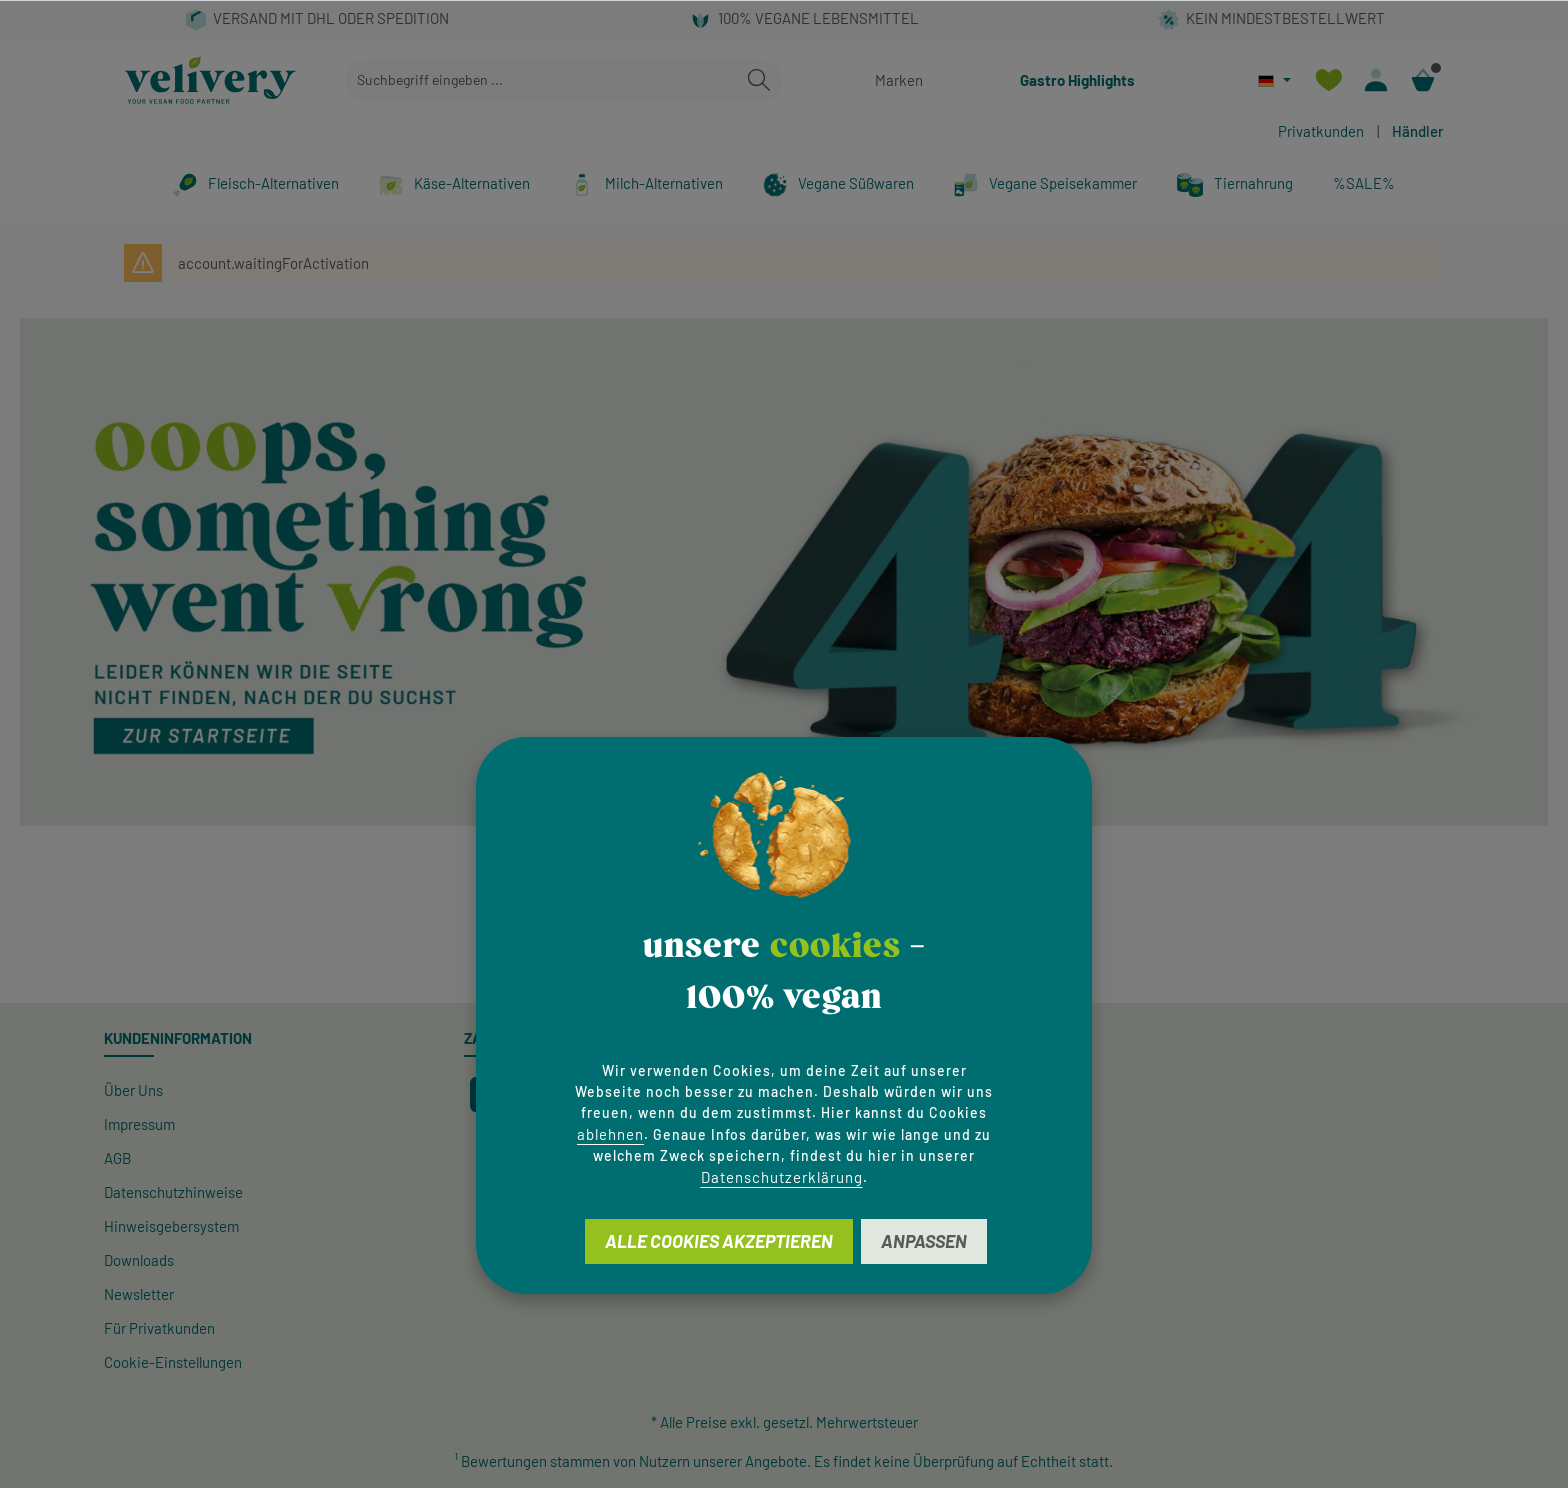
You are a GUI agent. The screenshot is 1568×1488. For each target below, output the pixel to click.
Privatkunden (1321, 131)
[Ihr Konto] (1375, 80)
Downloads (139, 1260)
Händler (1418, 131)
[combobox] (541, 80)
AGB (117, 1158)
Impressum (139, 1124)
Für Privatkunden (159, 1328)
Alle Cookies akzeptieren (719, 1241)
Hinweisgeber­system (171, 1226)
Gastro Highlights (1077, 80)
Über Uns (133, 1090)
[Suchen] (759, 80)
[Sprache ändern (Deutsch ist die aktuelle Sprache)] (1274, 80)
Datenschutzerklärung (782, 1177)
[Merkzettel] (1328, 80)
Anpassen (924, 1241)
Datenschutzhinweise (173, 1192)
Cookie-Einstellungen (173, 1362)
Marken (899, 80)
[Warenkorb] (1422, 80)
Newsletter (139, 1294)
